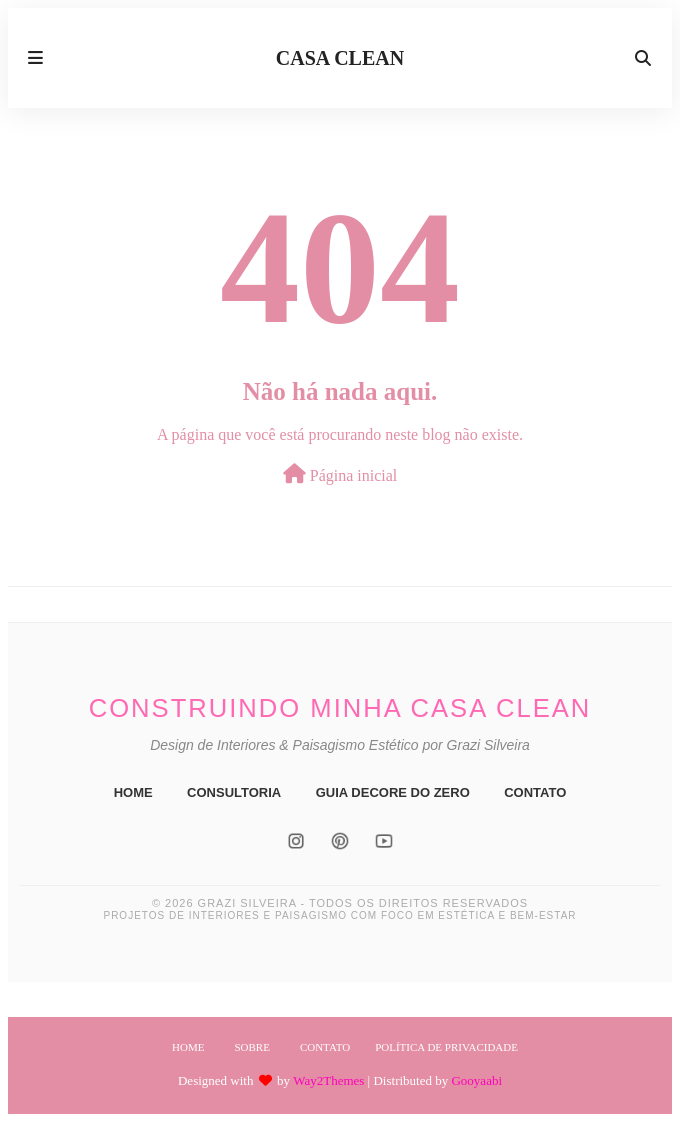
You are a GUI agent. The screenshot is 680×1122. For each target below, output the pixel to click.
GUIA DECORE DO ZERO (393, 792)
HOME (133, 792)
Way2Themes (328, 1080)
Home (188, 1047)
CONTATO (535, 792)
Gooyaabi (476, 1080)
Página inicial (340, 474)
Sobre (251, 1047)
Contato (325, 1047)
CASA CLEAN (340, 58)
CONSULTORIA (234, 792)
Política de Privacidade (446, 1047)
